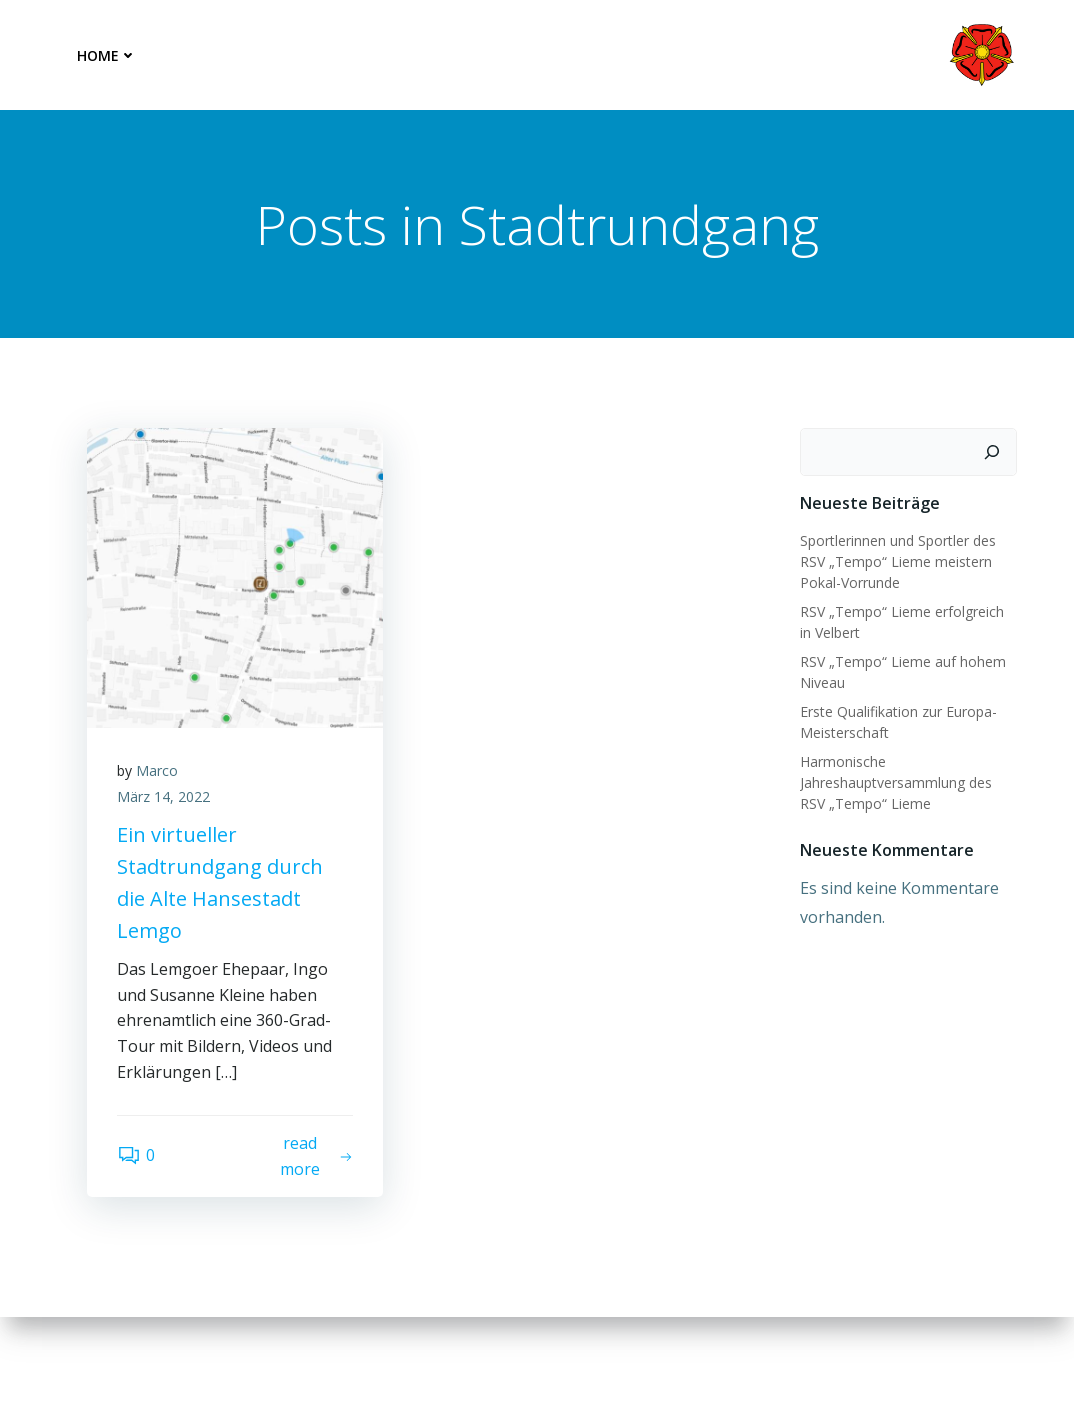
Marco (157, 770)
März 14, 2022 (163, 796)
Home (107, 55)
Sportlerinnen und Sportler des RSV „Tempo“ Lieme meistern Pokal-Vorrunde (898, 561)
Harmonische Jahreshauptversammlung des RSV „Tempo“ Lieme (896, 782)
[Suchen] (992, 452)
